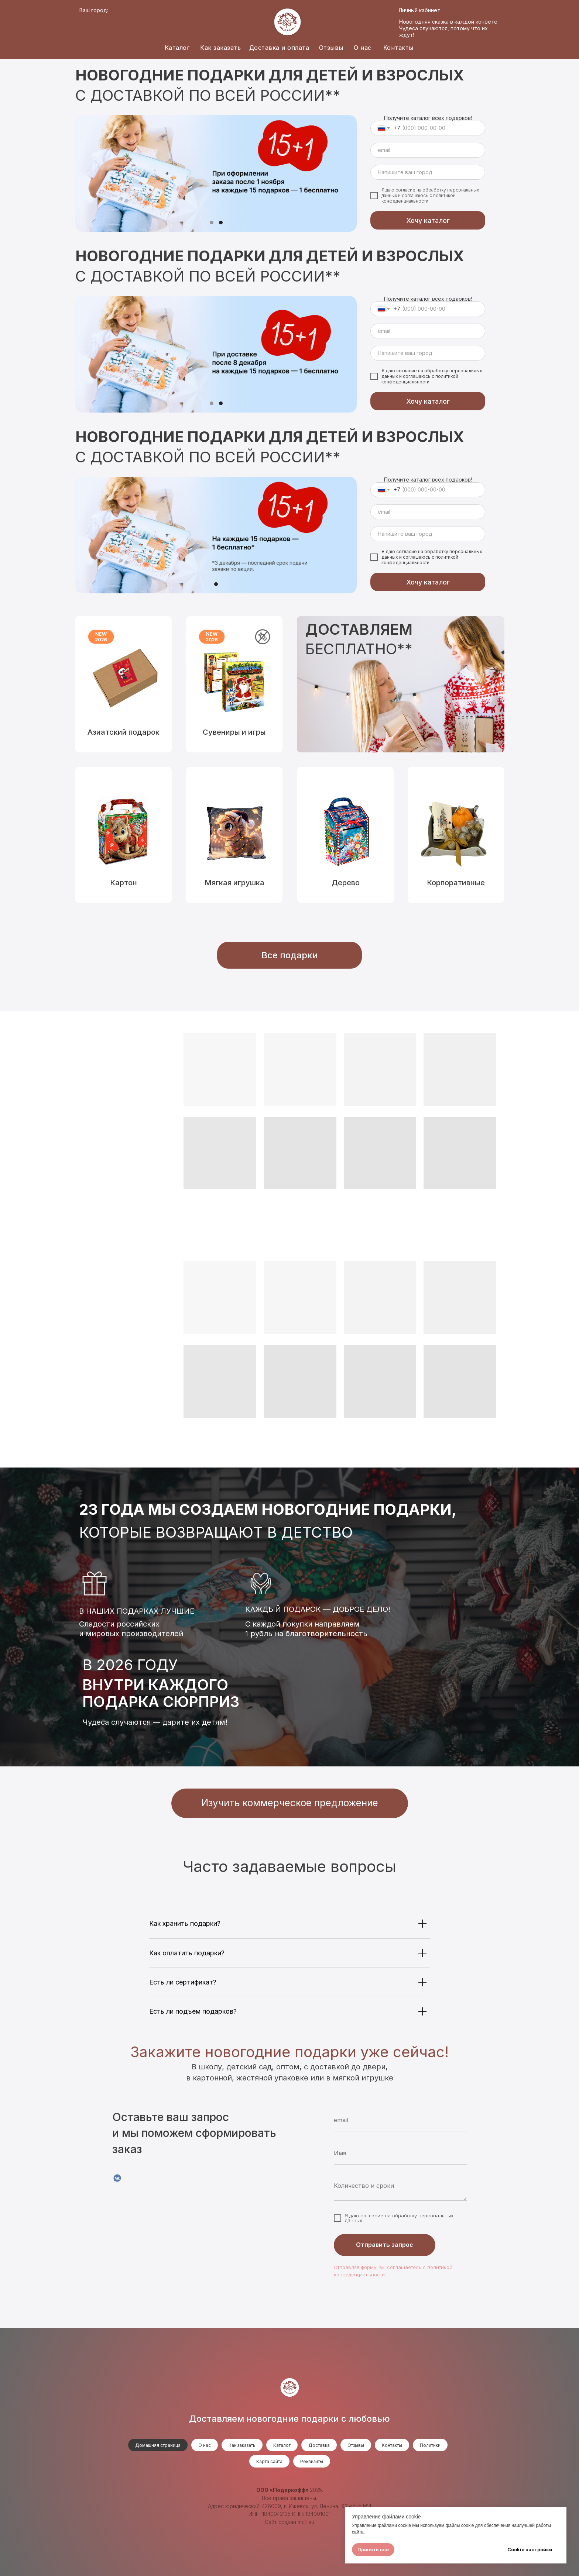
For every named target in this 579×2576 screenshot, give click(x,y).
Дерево (346, 882)
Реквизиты (311, 2461)
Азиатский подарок (124, 732)
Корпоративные (456, 882)
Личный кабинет (419, 10)
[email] (427, 150)
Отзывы (331, 47)
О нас (362, 47)
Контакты (398, 47)
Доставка (319, 2445)
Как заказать (220, 47)
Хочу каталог (428, 220)
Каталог (177, 47)
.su (311, 2522)
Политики (430, 2445)
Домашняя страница (158, 2445)
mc (301, 2522)
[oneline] (427, 172)
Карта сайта (269, 2461)
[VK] (117, 2178)
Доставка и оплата (279, 47)
